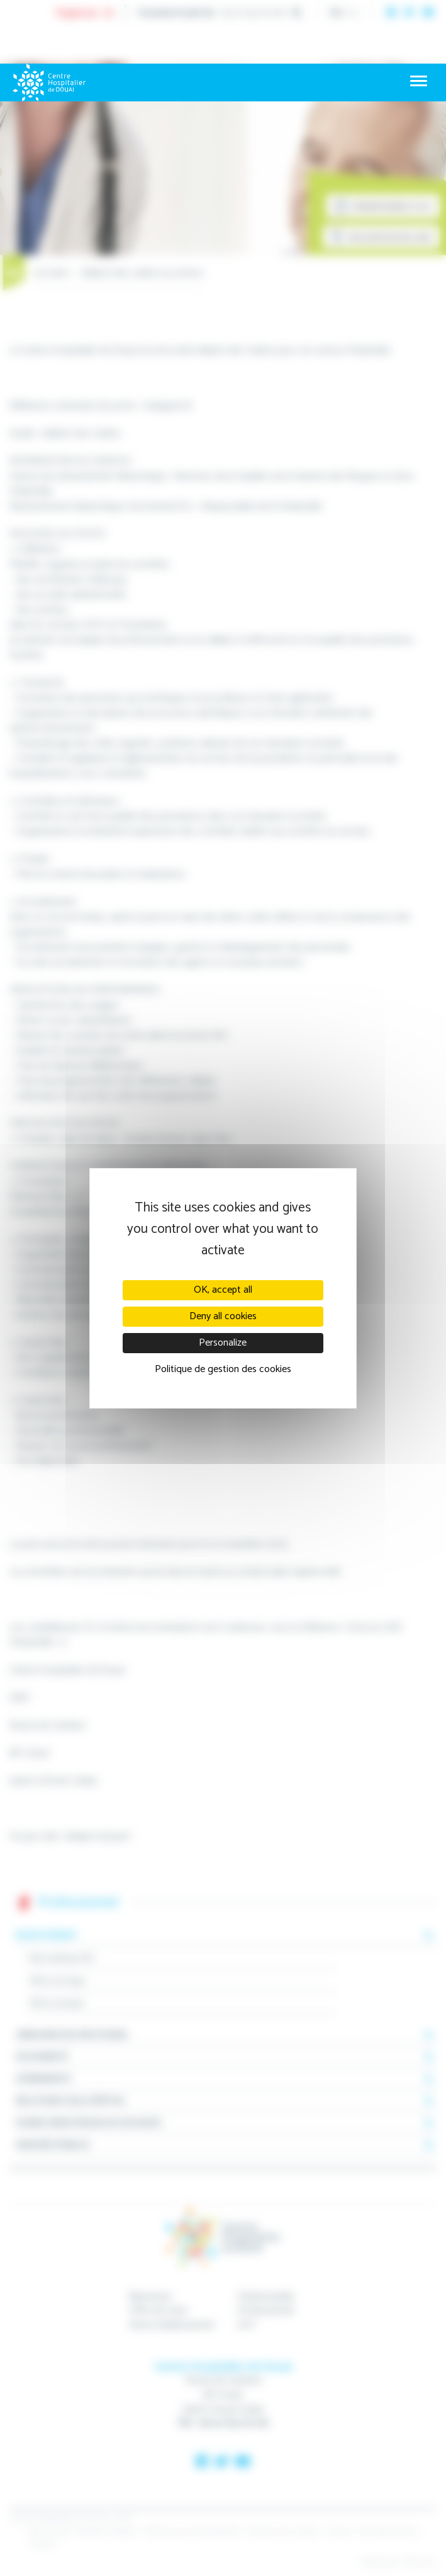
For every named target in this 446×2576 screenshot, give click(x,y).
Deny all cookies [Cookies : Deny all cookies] (223, 1316)
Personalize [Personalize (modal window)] (223, 1342)
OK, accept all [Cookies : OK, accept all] (223, 1289)
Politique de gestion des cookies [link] (223, 1369)
